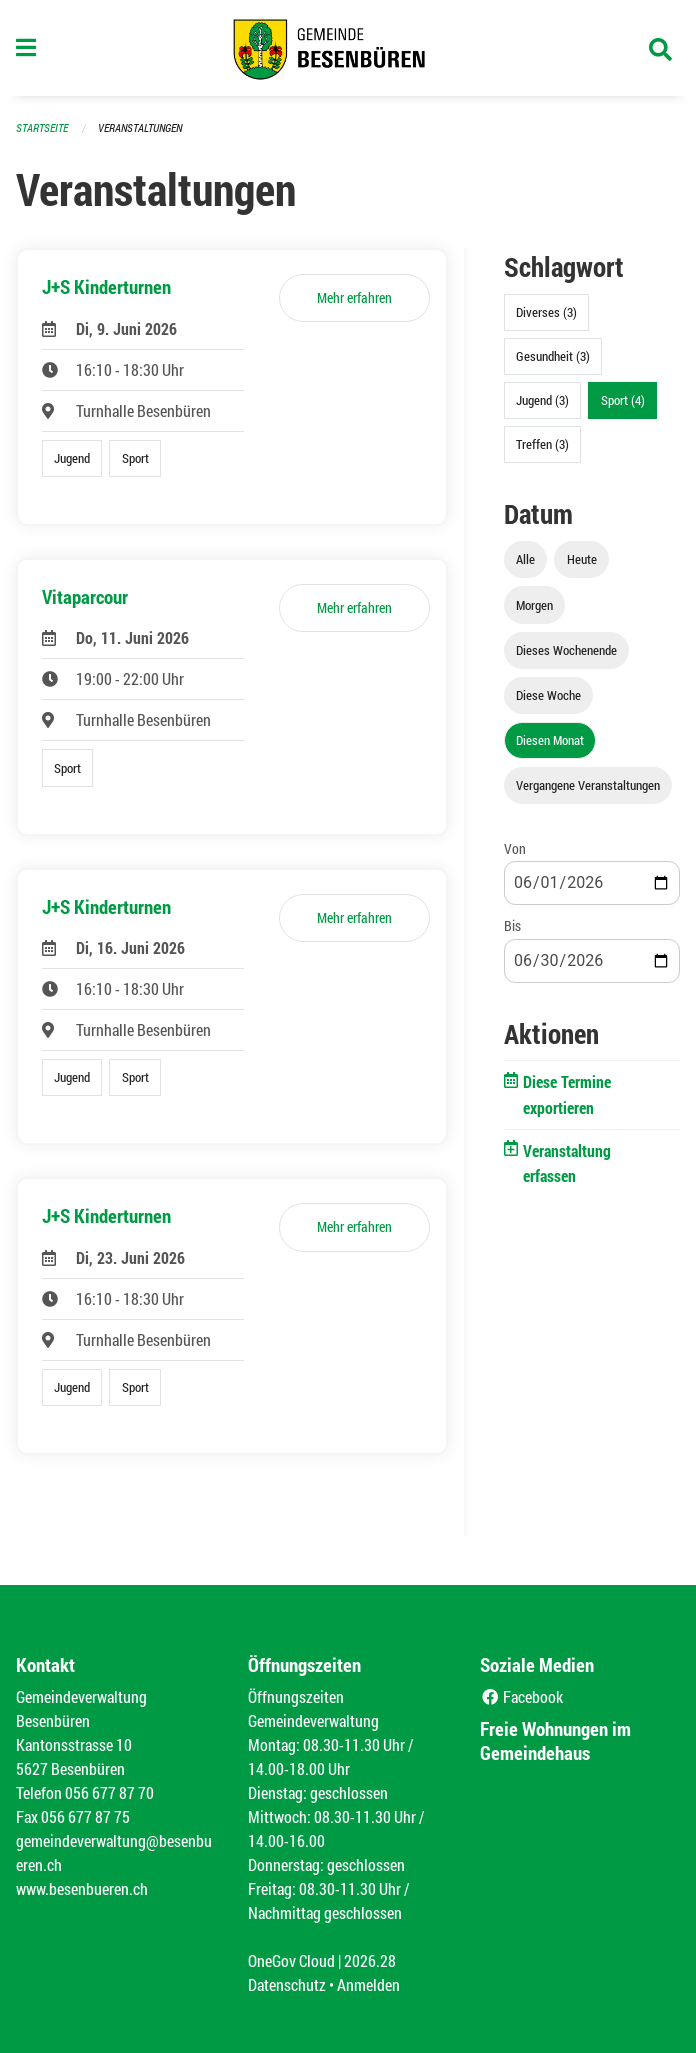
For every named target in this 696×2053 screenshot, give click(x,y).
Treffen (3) (542, 444)
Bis (512, 925)
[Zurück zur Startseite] (348, 48)
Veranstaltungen (140, 127)
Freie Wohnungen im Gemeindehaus (555, 1740)
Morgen (534, 605)
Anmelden (368, 1984)
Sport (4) (623, 400)
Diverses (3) (546, 312)
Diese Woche (548, 695)
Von (515, 848)
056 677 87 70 (109, 1792)
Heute (582, 559)
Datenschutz (287, 1984)
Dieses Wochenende (566, 650)
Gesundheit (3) (553, 356)
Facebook (521, 1696)
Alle (525, 559)
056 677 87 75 (85, 1816)
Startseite (42, 127)
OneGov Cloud (291, 1960)
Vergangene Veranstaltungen (588, 785)
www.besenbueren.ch (82, 1888)
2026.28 (370, 1960)
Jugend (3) (542, 400)
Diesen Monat (550, 740)
